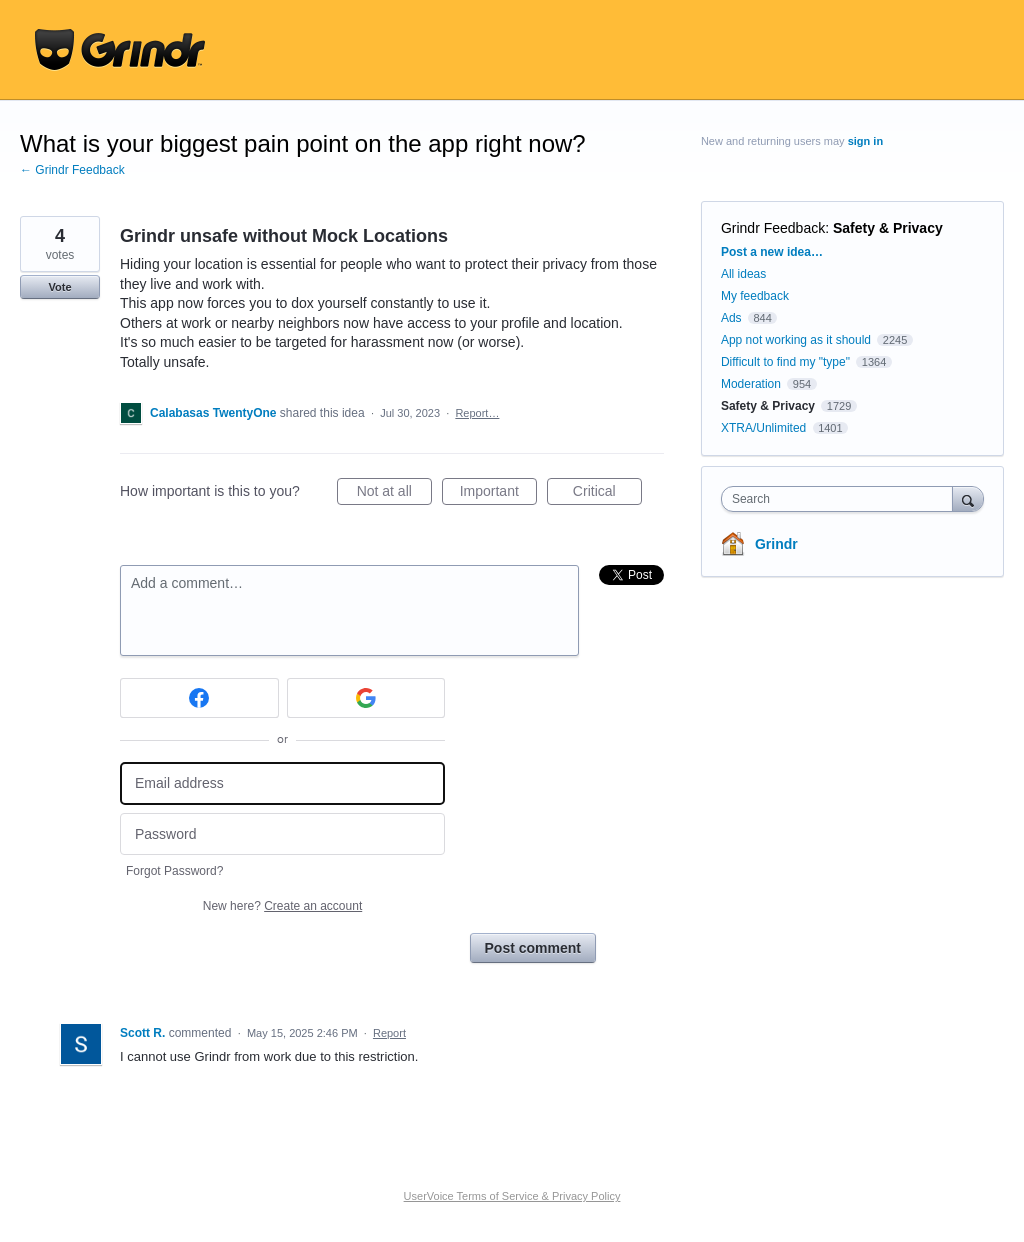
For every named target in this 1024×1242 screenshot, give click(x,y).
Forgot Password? (174, 871)
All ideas (743, 274)
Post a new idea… (772, 252)
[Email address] (282, 783)
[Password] (282, 834)
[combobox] (841, 499)
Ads (731, 318)
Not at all (394, 494)
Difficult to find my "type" (785, 362)
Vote (59, 287)
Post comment (533, 948)
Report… (477, 413)
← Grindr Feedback (72, 170)
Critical (607, 494)
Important (498, 494)
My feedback (755, 296)
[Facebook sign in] (199, 698)
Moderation (752, 384)
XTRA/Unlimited (763, 428)
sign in (865, 141)
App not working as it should (796, 340)
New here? (282, 906)
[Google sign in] (366, 698)
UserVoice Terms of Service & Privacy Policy (512, 1196)
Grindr (776, 544)
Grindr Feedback (773, 228)
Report (389, 1033)
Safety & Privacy (888, 228)
